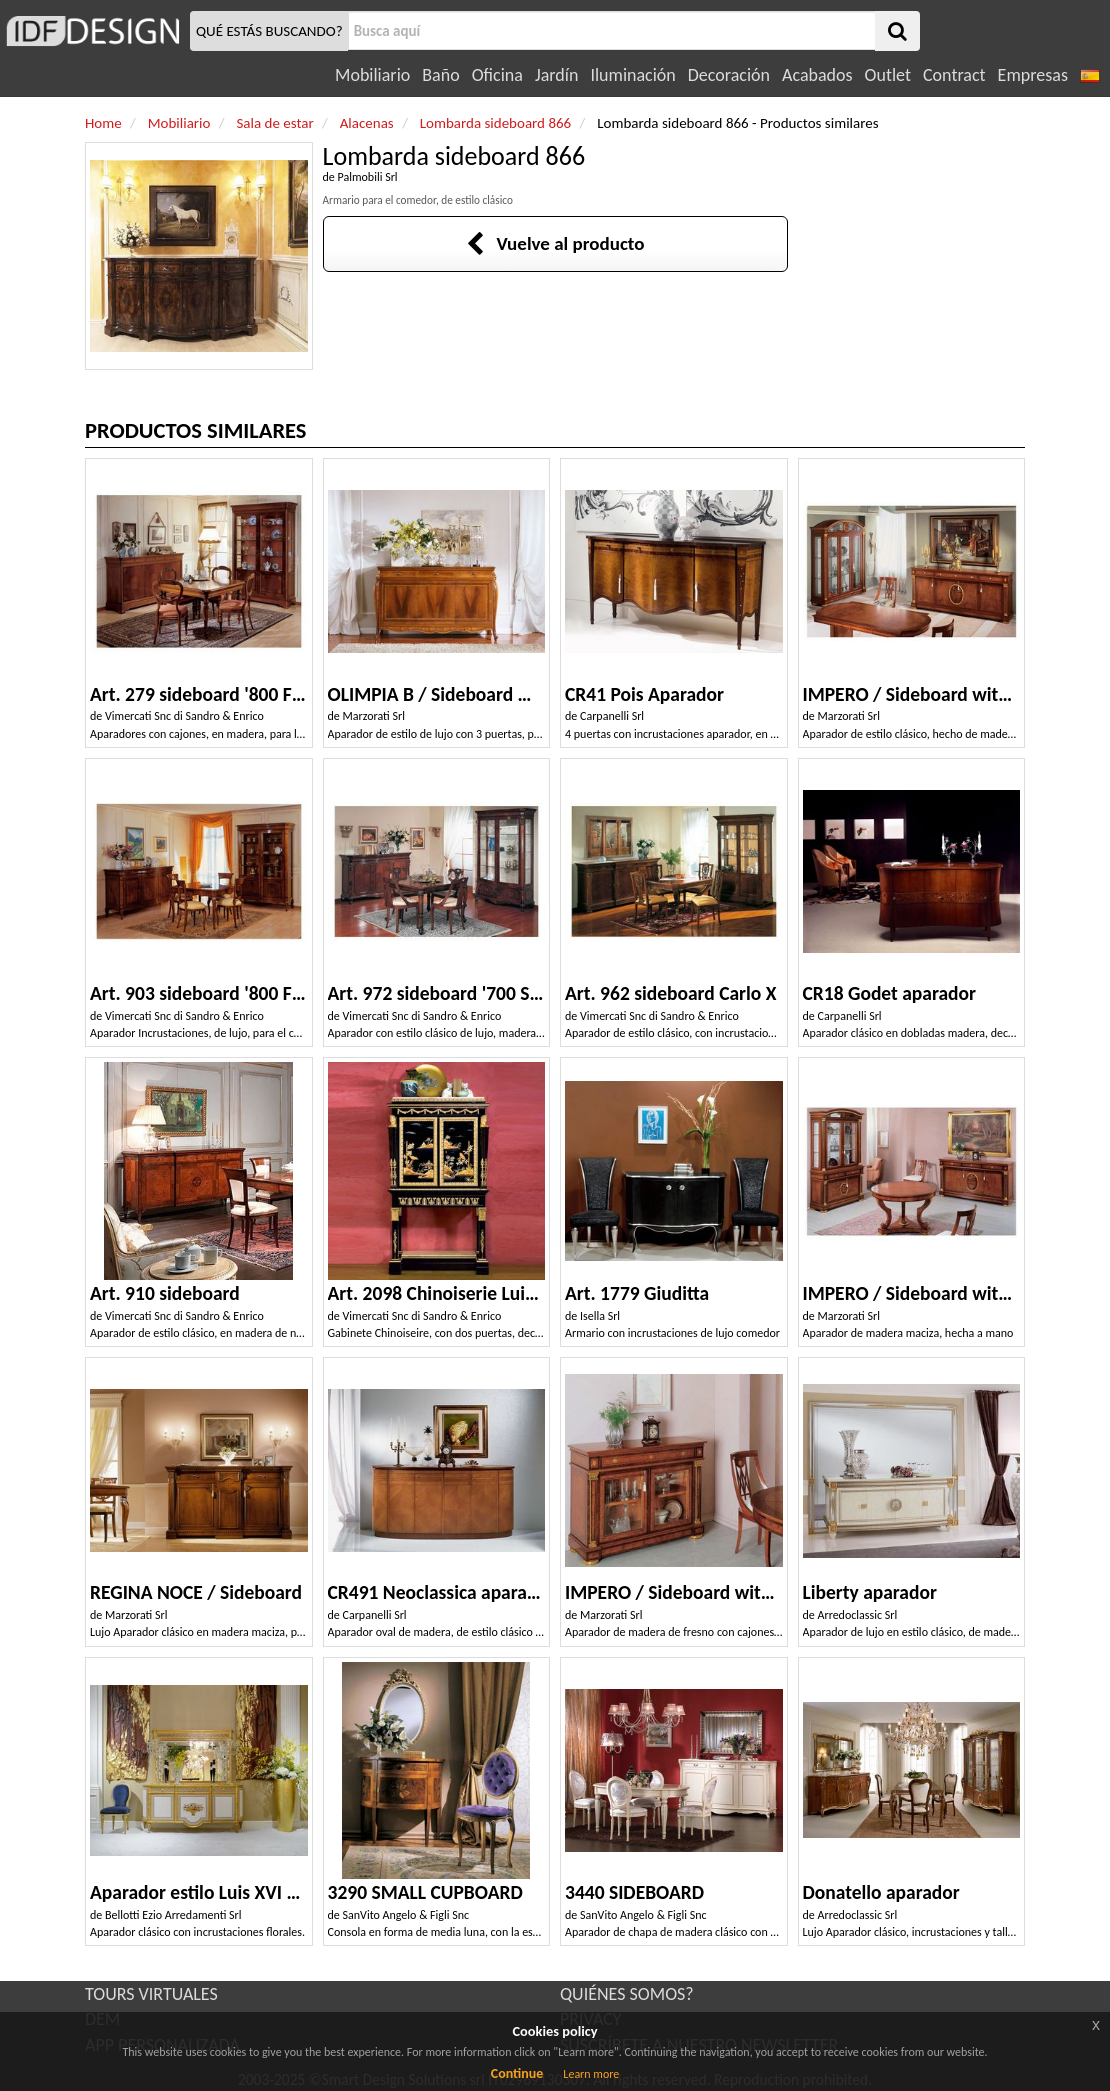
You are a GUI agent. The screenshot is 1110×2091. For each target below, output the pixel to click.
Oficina (497, 75)
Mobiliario (372, 75)
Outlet (888, 75)
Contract (954, 75)
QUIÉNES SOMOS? (627, 1994)
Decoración (729, 75)
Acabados (817, 75)
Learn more (591, 2074)
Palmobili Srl (368, 177)
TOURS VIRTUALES (151, 1994)
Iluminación (632, 75)
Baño (440, 75)
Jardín (556, 75)
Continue (517, 2073)
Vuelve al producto (555, 243)
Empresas (1033, 75)
